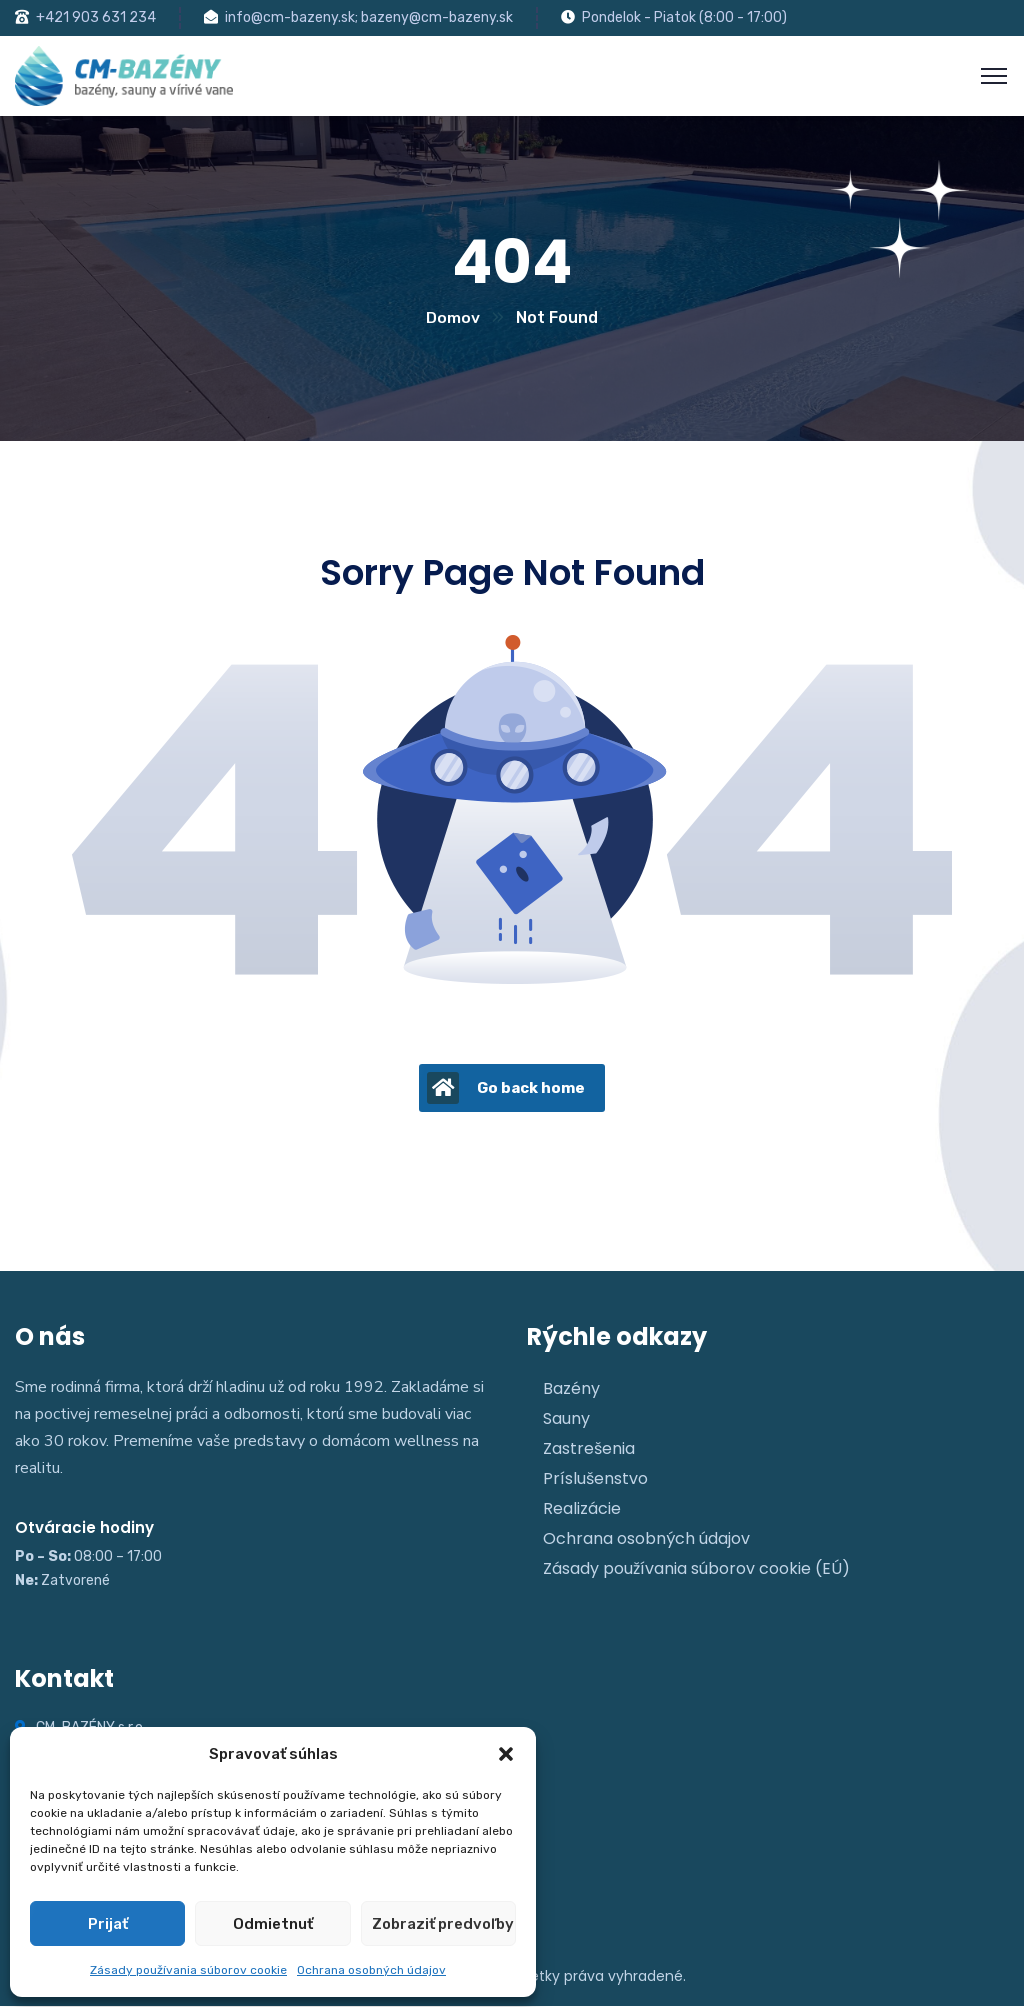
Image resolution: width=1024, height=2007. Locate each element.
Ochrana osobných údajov (371, 1970)
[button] (506, 1754)
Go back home (506, 1089)
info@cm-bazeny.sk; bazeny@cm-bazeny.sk (369, 17)
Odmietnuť (273, 1924)
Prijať (108, 1924)
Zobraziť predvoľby (443, 1924)
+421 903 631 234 (96, 17)
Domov (453, 318)
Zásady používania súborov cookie (188, 1970)
